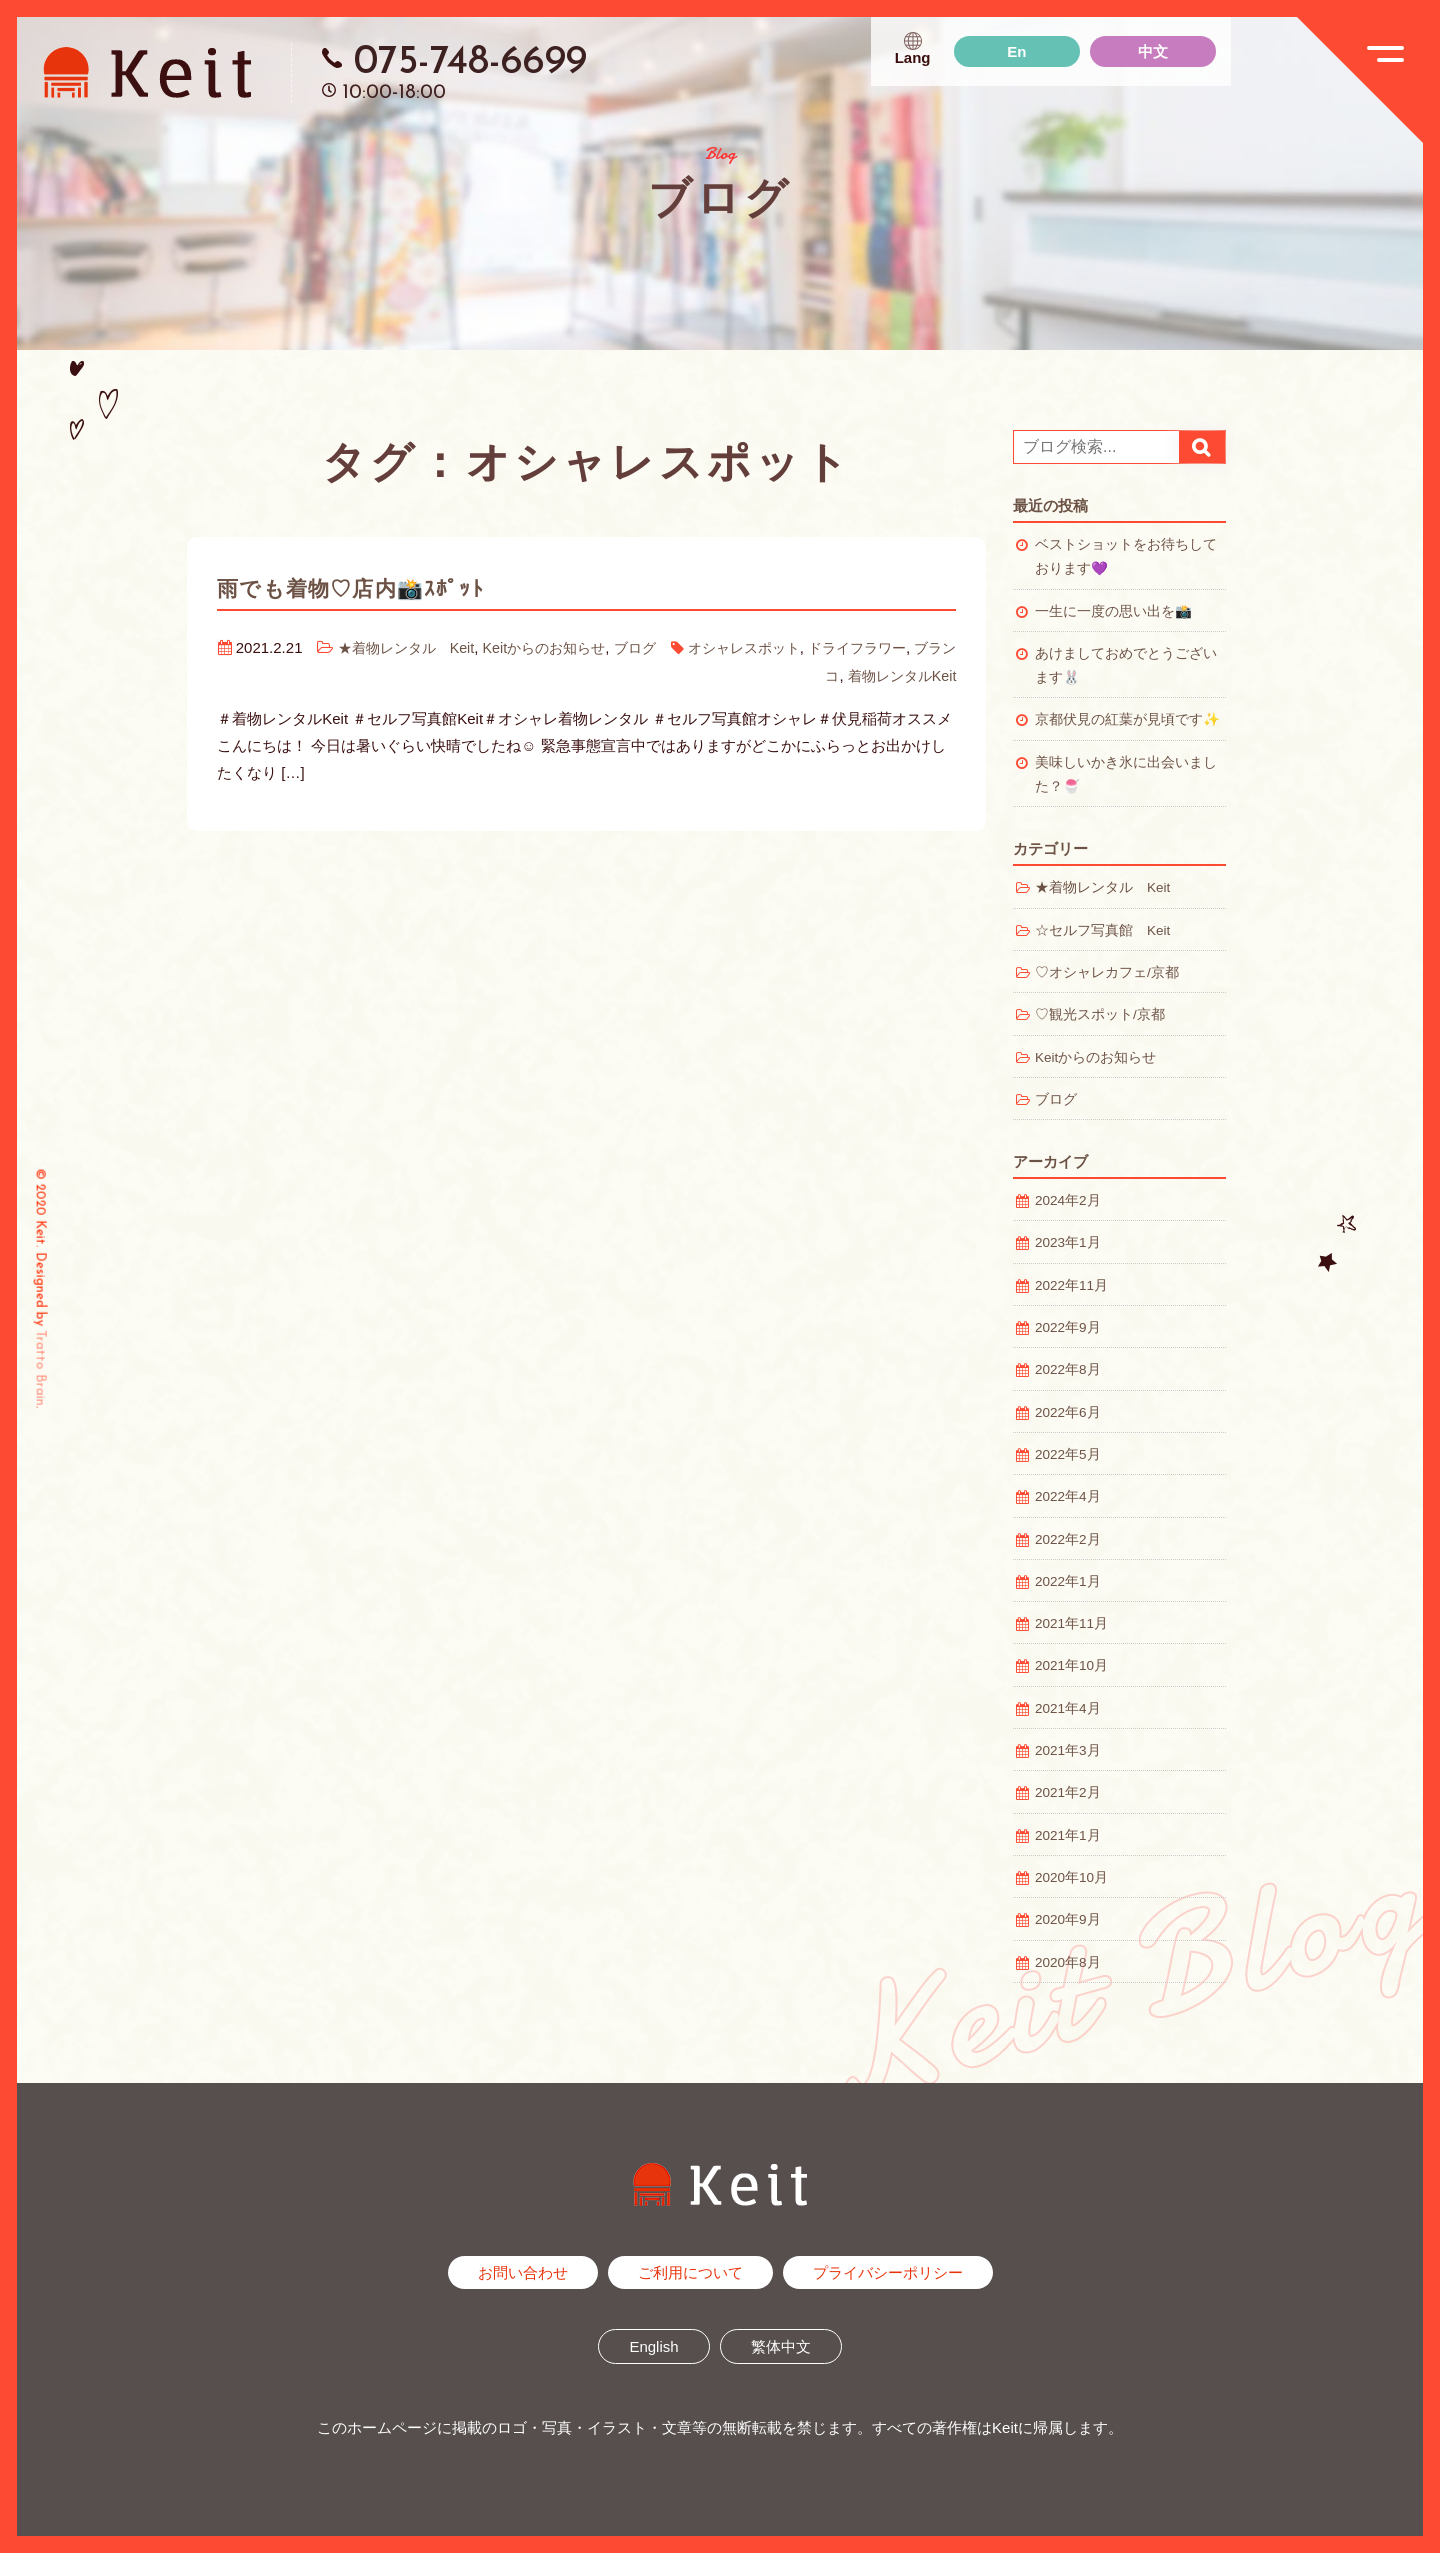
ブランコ (802, 674)
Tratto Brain (40, 1367)
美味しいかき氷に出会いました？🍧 (1126, 774)
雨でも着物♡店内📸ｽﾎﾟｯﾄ (369, 588)
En (1016, 51)
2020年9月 (1068, 1919)
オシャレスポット (779, 647)
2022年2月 (1068, 1539)
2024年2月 (1068, 1200)
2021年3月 (1068, 1750)
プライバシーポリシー (888, 2272)
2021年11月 (1071, 1623)
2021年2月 (1068, 1792)
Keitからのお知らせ (568, 647)
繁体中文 (781, 2346)
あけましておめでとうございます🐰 (1126, 665)
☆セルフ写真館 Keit (1102, 930)
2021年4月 (1068, 1708)
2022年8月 (1068, 1369)
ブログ (664, 647)
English (653, 2346)
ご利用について (690, 2272)
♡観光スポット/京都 (1100, 1014)
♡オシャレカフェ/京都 (1107, 972)
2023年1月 (1068, 1242)
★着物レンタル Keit (421, 647)
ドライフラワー (899, 647)
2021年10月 (1071, 1665)
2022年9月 (1068, 1327)
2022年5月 (1068, 1454)
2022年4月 (1068, 1496)
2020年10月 (1071, 1877)
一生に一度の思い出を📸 (1113, 611)
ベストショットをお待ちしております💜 (1126, 556)
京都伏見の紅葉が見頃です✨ (1127, 719)
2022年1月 (1068, 1581)
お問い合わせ (523, 2272)
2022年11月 (1071, 1285)
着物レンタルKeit (899, 674)
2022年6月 (1068, 1412)
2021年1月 (1068, 1835)
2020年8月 (1068, 1962)
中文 (1153, 51)
